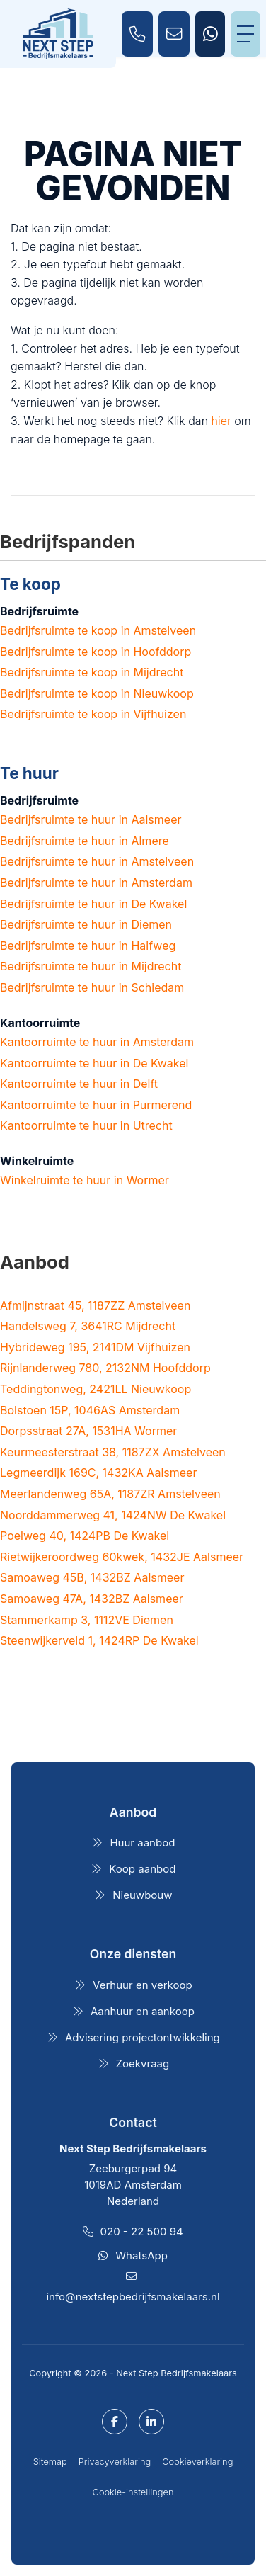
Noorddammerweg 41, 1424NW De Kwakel (113, 1515)
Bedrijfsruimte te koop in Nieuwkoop (97, 693)
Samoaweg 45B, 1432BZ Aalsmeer (92, 1577)
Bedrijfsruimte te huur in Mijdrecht (90, 966)
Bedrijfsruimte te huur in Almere (84, 841)
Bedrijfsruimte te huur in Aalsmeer (91, 819)
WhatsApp (141, 2255)
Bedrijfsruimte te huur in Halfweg (87, 945)
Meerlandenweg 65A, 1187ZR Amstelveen (110, 1494)
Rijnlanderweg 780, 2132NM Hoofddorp (105, 1368)
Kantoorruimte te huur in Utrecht (86, 1125)
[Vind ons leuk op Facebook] (114, 2421)
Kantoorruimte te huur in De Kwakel (94, 1063)
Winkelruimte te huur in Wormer (84, 1180)
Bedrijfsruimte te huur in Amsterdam (96, 882)
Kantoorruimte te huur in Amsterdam (97, 1042)
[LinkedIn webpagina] (151, 2421)
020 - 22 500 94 (141, 2231)
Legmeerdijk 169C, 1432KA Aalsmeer (98, 1472)
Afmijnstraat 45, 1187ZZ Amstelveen (95, 1305)
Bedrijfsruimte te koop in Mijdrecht (91, 672)
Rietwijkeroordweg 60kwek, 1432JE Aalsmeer (121, 1557)
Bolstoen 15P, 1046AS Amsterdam (90, 1410)
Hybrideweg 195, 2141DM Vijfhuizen (95, 1347)
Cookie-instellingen (133, 2492)
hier (221, 421)
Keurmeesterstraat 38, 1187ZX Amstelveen (113, 1452)
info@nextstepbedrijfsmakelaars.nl (132, 2296)
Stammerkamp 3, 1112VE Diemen (86, 1620)
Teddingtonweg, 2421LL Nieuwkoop (95, 1389)
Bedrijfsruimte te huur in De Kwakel (93, 904)
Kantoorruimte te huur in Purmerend (96, 1105)
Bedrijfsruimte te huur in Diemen (86, 924)
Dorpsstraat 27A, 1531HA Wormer (88, 1431)
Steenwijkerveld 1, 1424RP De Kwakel (99, 1640)
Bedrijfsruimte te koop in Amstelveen (98, 630)
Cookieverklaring (197, 2461)
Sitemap (50, 2461)
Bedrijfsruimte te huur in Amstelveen (97, 861)
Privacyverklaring (115, 2461)
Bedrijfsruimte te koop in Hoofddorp (95, 652)
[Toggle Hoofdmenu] (245, 34)
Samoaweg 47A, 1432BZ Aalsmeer (91, 1598)
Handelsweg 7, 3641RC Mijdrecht (87, 1326)
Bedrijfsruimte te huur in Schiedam (92, 987)
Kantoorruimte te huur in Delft (79, 1084)
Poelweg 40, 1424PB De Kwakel (84, 1535)
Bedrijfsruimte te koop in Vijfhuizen (93, 714)
